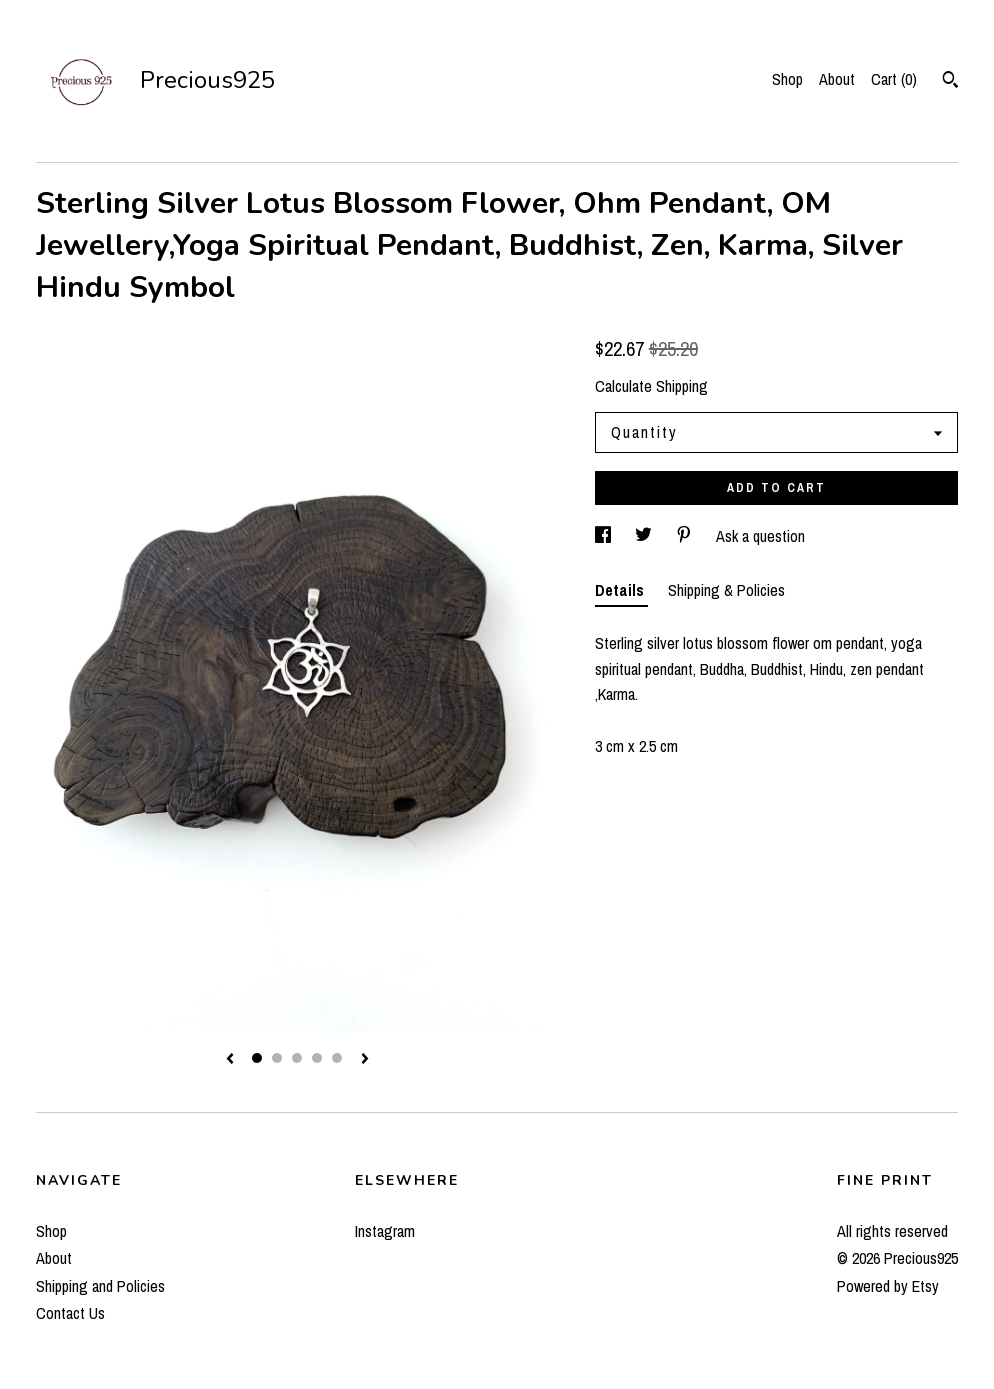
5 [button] (337, 1058)
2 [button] (277, 1058)
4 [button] (317, 1058)
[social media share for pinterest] (686, 536)
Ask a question (760, 536)
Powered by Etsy (888, 1286)
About (837, 79)
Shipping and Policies (100, 1286)
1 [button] (257, 1058)
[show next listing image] (365, 1060)
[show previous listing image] (230, 1060)
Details (621, 590)
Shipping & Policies (726, 590)
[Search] (950, 82)
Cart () (894, 79)
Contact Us (70, 1313)
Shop (787, 79)
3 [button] (297, 1058)
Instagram (385, 1231)
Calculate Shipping (651, 386)
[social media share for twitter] (645, 536)
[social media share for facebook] (605, 536)
